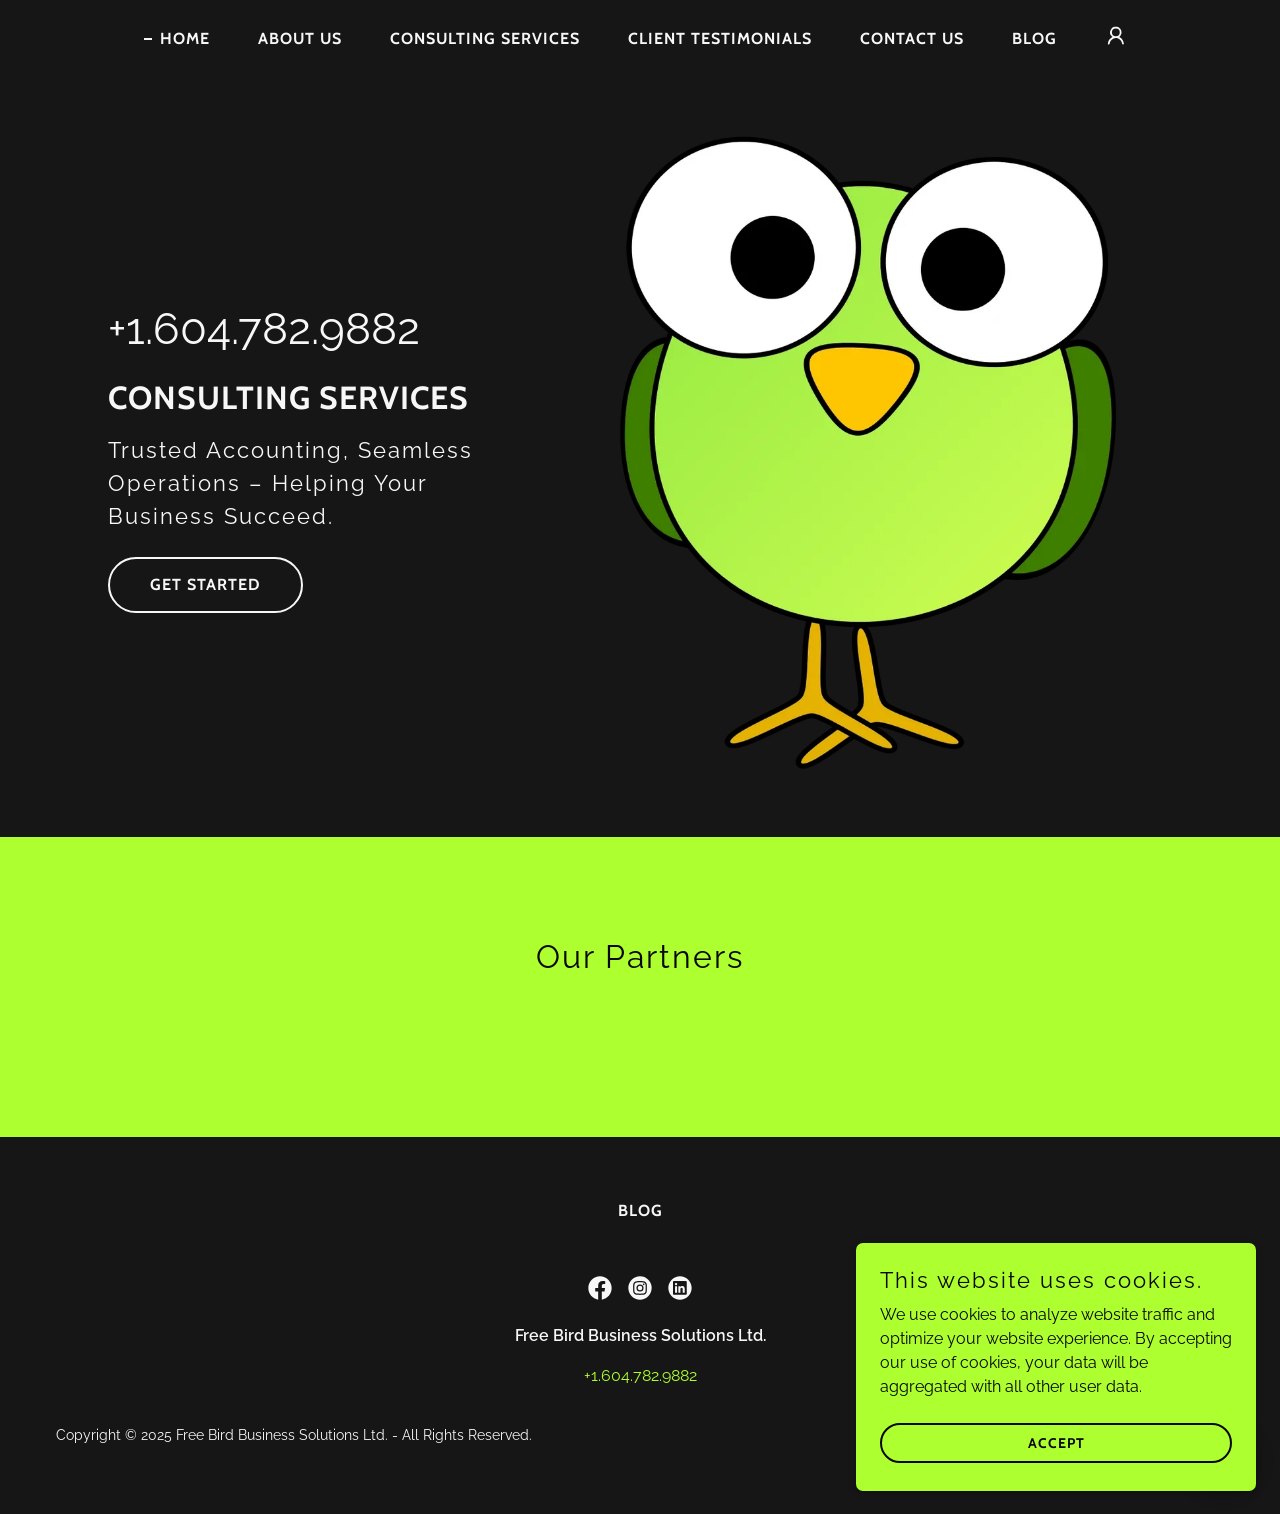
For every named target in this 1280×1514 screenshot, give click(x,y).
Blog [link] (1034, 38)
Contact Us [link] (912, 38)
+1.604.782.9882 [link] (264, 328)
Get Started (205, 584)
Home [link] (185, 38)
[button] (1116, 36)
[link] (600, 1288)
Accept (1056, 1442)
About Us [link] (300, 38)
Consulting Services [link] (485, 38)
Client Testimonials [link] (720, 38)
